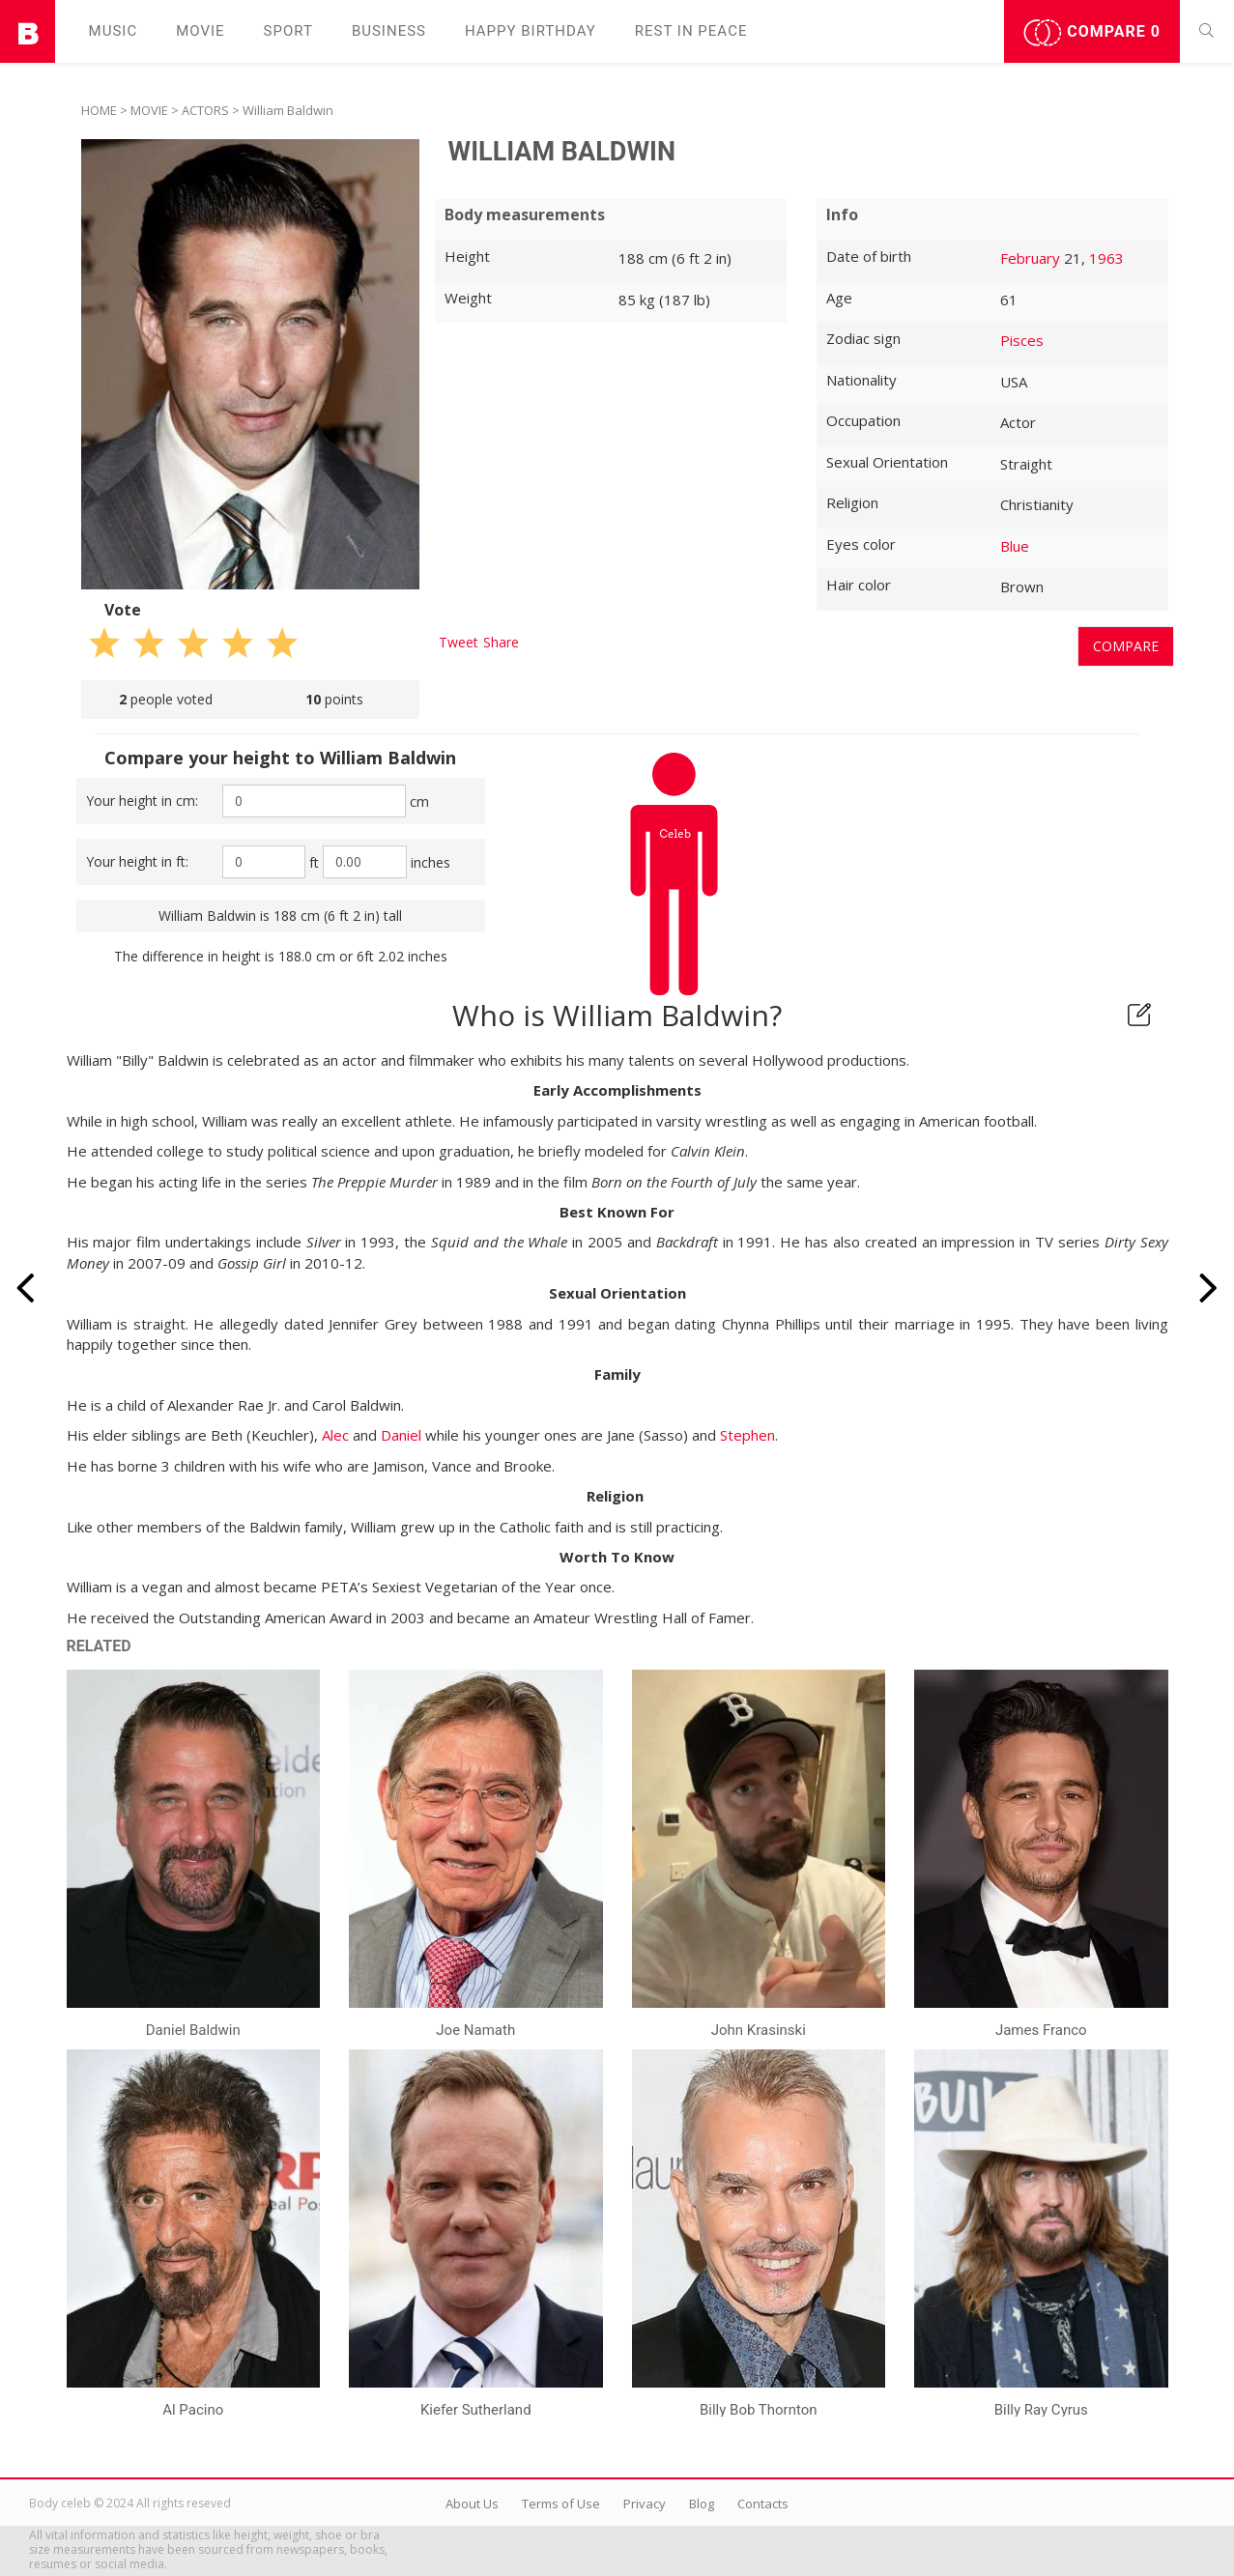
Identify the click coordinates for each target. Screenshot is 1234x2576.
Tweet (458, 642)
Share (501, 642)
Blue (1014, 546)
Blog (701, 2503)
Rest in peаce (691, 31)
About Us (472, 2503)
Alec (335, 1435)
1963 (1106, 258)
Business (389, 31)
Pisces (1022, 340)
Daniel (401, 1435)
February (1030, 258)
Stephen (747, 1435)
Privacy (644, 2503)
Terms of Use (561, 2503)
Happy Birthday (530, 31)
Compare (1092, 32)
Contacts (763, 2503)
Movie (200, 31)
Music (113, 31)
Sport (288, 31)
